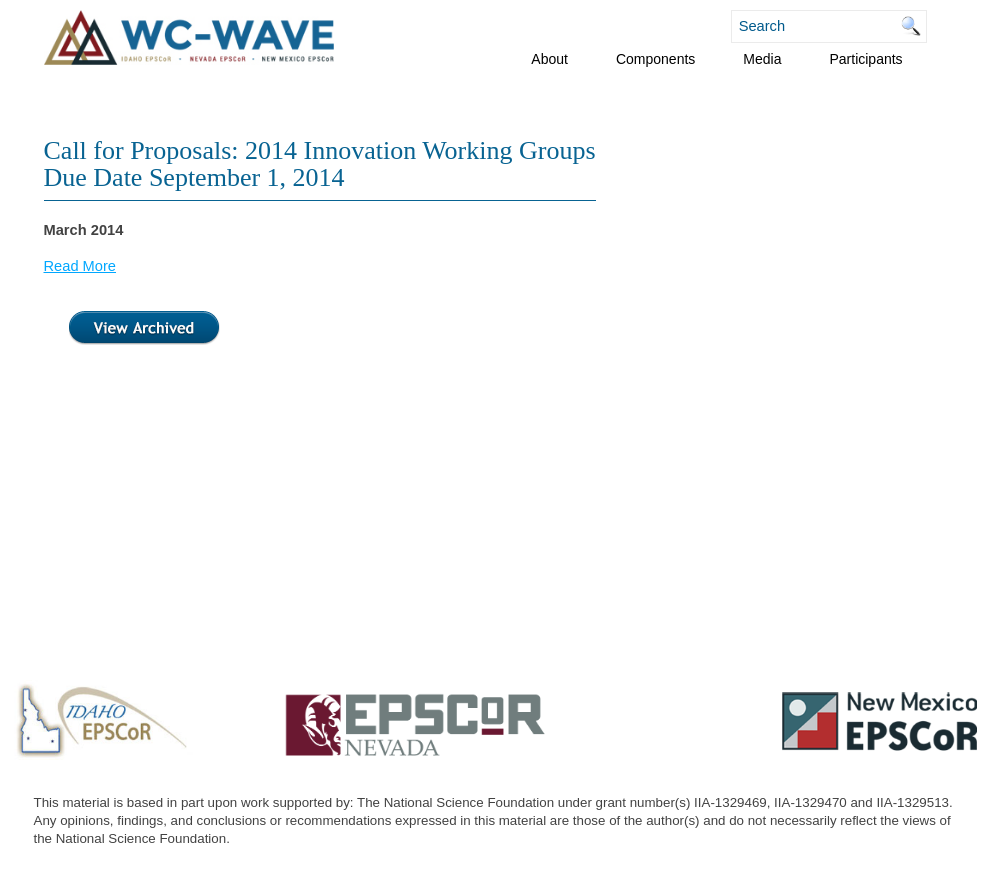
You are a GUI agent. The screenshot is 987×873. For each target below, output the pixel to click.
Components (655, 59)
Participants (865, 59)
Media (762, 59)
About (549, 59)
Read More (80, 266)
